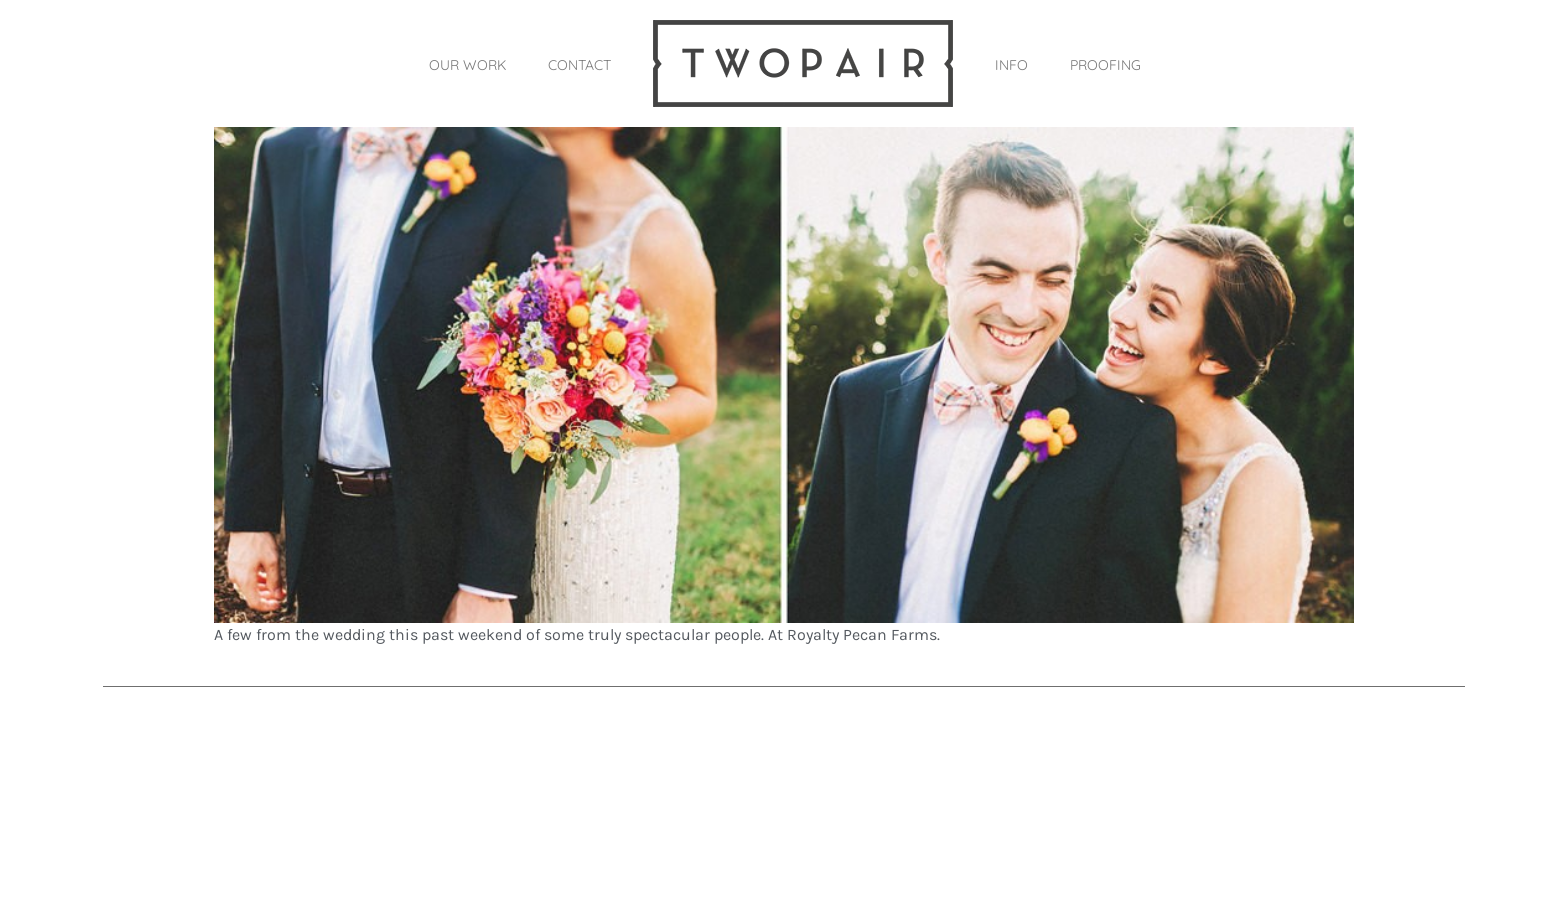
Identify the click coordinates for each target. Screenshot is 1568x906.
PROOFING (1105, 65)
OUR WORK (467, 65)
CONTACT (579, 65)
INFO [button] (1011, 65)
